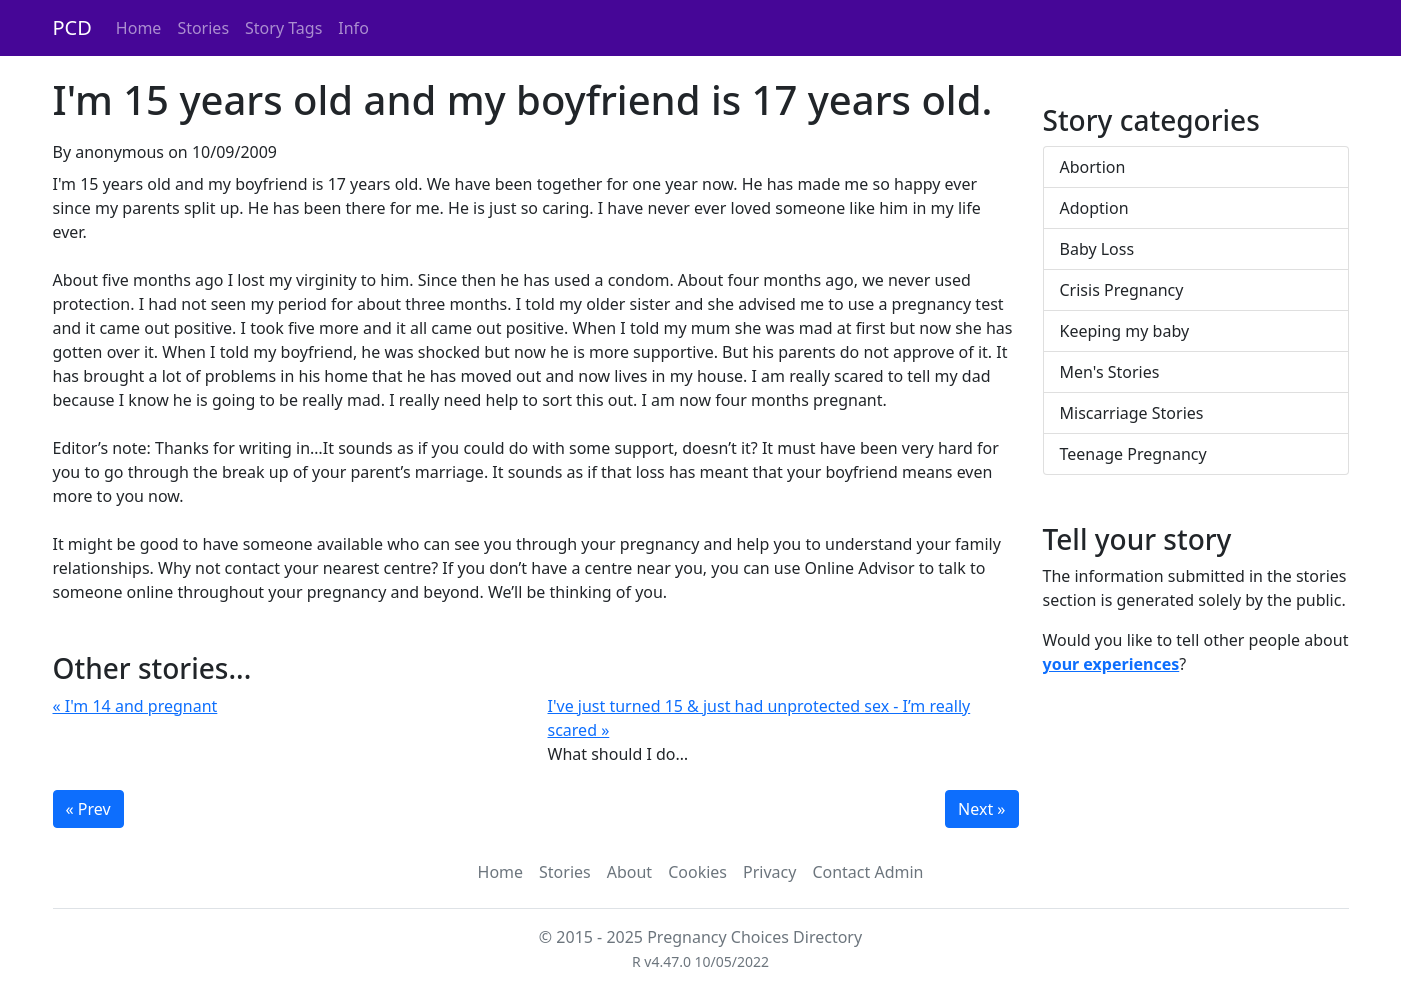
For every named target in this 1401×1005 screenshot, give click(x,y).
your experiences (1111, 664)
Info (353, 28)
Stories (203, 28)
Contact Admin (867, 872)
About (629, 872)
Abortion (1093, 167)
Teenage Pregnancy (1133, 454)
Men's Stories (1110, 372)
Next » (981, 809)
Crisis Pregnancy (1122, 290)
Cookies (697, 872)
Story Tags (283, 28)
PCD (72, 27)
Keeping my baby (1125, 331)
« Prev (88, 809)
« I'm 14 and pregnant (135, 706)
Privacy (769, 872)
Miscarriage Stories (1132, 413)
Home (139, 28)
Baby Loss (1097, 249)
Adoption (1094, 208)
